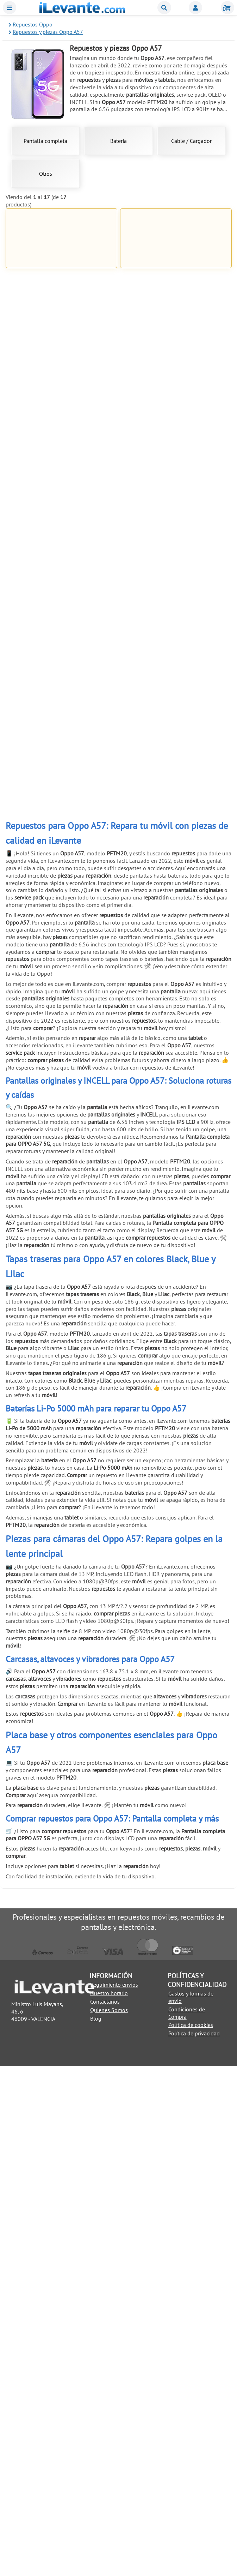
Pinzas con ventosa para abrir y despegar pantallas (61, 1156)
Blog (95, 2528)
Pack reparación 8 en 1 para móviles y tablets (61, 1031)
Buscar (164, 7)
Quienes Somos (109, 2519)
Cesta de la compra (227, 7)
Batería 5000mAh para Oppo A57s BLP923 (61, 283)
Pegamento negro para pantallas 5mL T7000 (61, 532)
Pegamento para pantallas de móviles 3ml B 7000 (175, 408)
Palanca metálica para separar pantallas (175, 782)
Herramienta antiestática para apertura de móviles (175, 907)
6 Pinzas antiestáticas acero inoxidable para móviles (61, 907)
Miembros (195, 7)
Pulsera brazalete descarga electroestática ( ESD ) (176, 1156)
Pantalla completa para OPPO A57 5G (175, 283)
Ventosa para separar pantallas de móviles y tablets (61, 782)
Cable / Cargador (191, 140)
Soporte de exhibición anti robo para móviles (61, 1280)
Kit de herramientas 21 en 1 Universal (175, 657)
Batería (118, 140)
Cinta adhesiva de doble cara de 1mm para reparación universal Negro (61, 659)
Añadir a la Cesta (61, 315)
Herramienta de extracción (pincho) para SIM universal (175, 1031)
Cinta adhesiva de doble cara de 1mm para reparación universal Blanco (175, 534)
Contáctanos (105, 2511)
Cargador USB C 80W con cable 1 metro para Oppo (61, 408)
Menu (9, 7)
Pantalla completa (45, 140)
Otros (45, 173)
